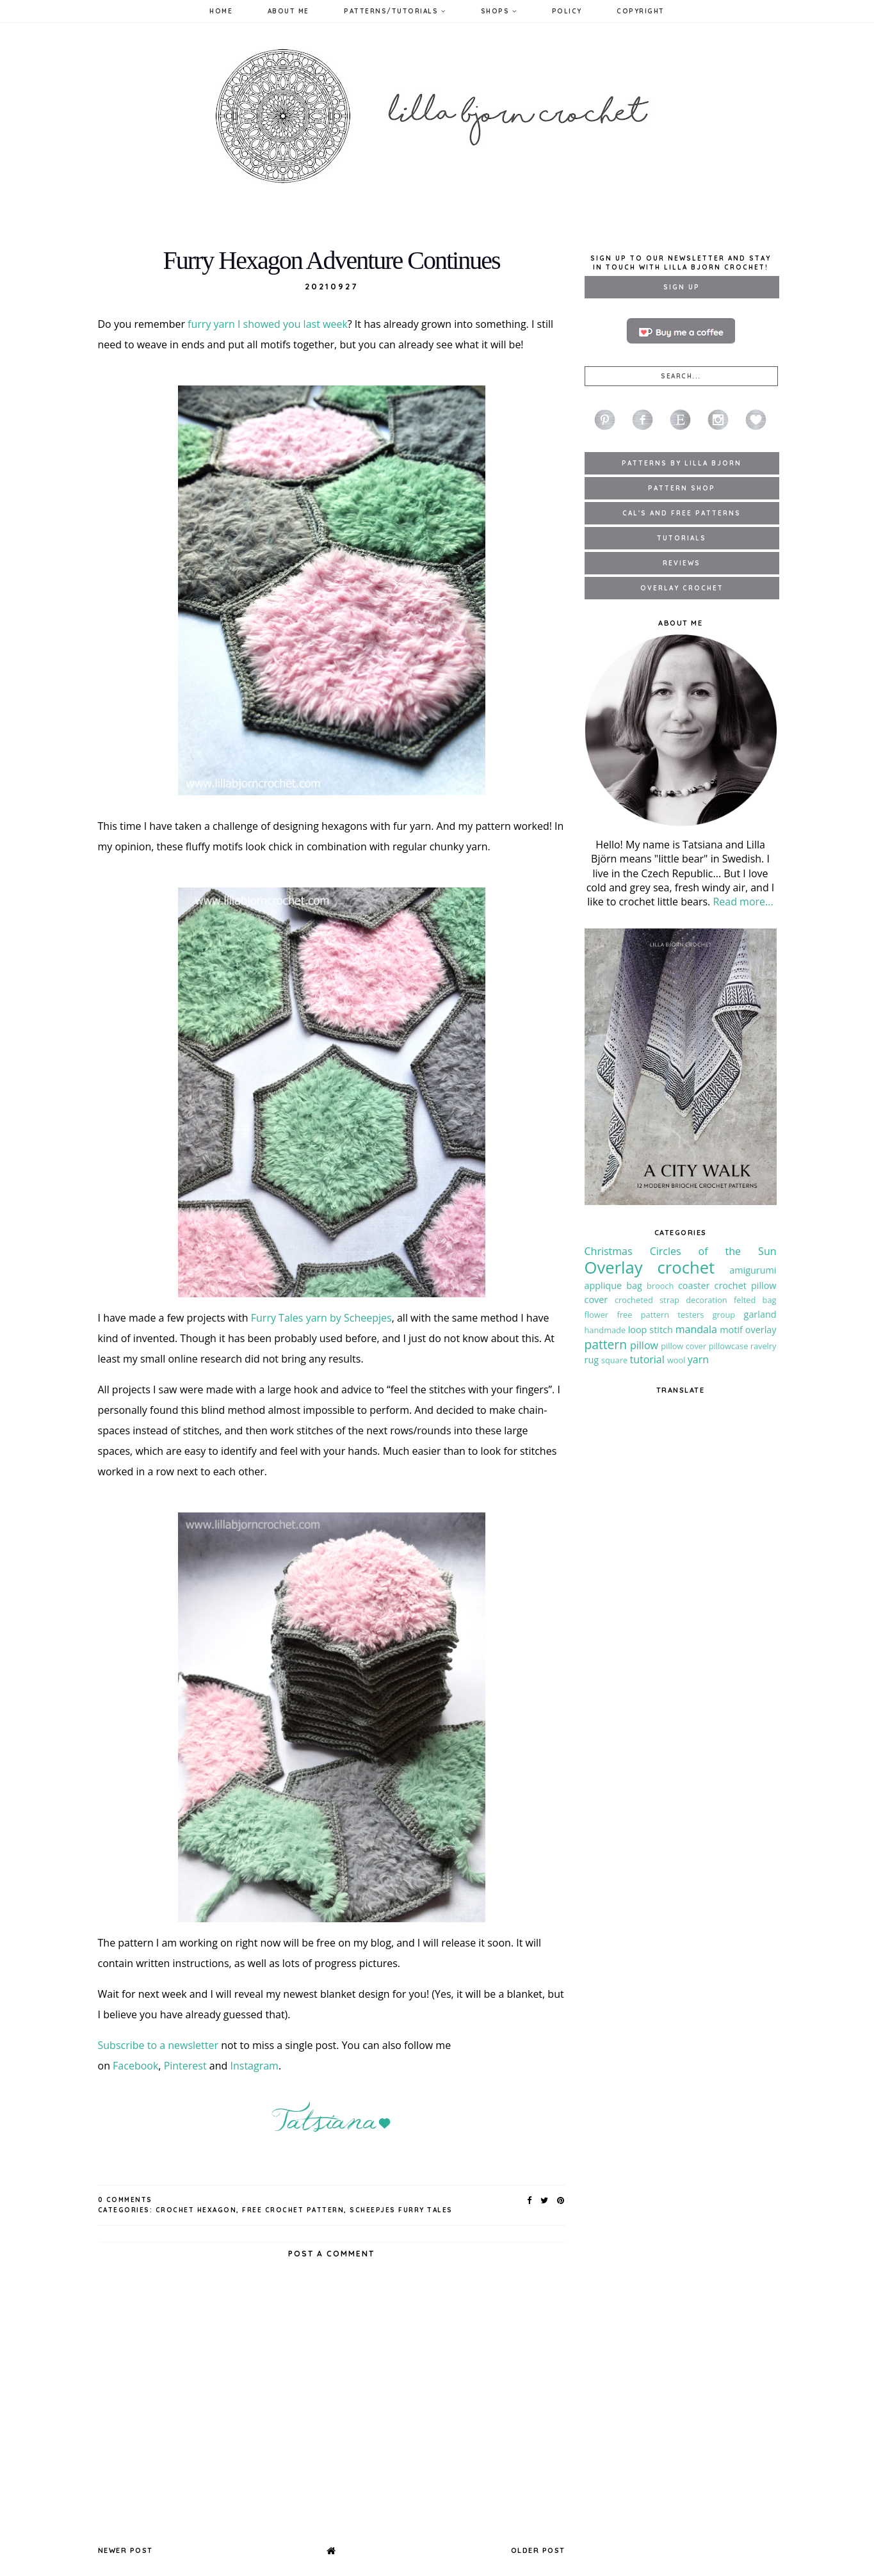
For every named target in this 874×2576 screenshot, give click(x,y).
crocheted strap (647, 1300)
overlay (761, 1330)
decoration (706, 1300)
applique (603, 1285)
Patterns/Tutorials (395, 11)
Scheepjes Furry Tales (401, 2210)
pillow (644, 1345)
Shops (499, 11)
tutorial (646, 1359)
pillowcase (729, 1346)
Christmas (609, 1251)
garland (760, 1314)
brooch (660, 1286)
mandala (696, 1329)
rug (592, 1360)
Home (220, 11)
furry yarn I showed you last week (268, 324)
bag (634, 1285)
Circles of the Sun (713, 1251)
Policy (567, 11)
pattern (606, 1344)
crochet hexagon (196, 2210)
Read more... (743, 902)
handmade (605, 1330)
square (614, 1360)
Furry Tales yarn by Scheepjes (321, 1318)
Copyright (641, 11)
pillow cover (683, 1346)
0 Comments (125, 2200)
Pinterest (185, 2066)
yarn (698, 1359)
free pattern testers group (676, 1314)
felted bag (755, 1300)
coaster (694, 1285)
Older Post (538, 2550)
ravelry (763, 1346)
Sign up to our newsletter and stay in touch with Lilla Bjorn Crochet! (680, 262)
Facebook (135, 2066)
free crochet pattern (293, 2210)
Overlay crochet (650, 1267)
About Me (288, 11)
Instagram (254, 2066)
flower (597, 1314)
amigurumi (752, 1270)
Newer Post (125, 2550)
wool (676, 1360)
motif (731, 1330)
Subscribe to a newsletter (158, 2045)
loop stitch (650, 1330)
